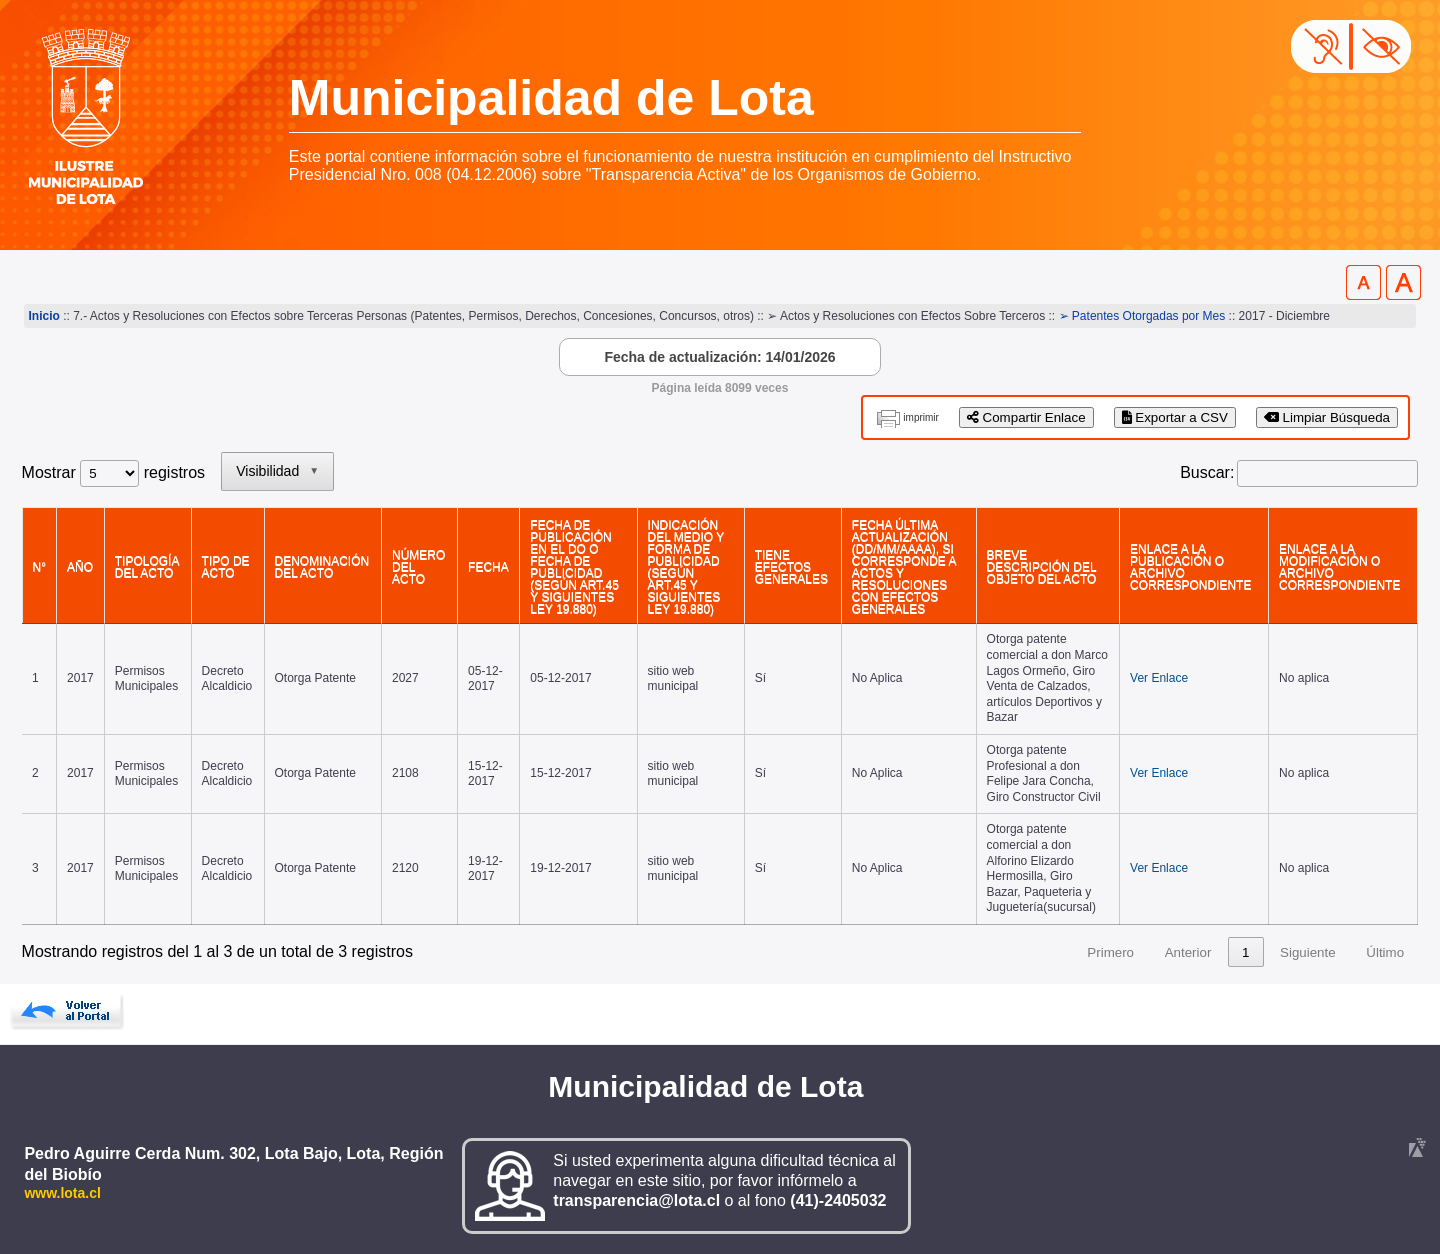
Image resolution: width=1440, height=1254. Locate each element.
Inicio (44, 316)
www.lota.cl (62, 1193)
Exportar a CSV (1175, 417)
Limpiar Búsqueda (1327, 417)
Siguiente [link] (1308, 952)
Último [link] (1385, 952)
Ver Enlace (1159, 678)
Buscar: (1207, 472)
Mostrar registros (113, 472)
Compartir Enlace (1026, 417)
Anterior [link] (1188, 952)
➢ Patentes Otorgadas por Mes (1142, 316)
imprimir (921, 417)
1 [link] (1245, 952)
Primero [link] (1110, 952)
